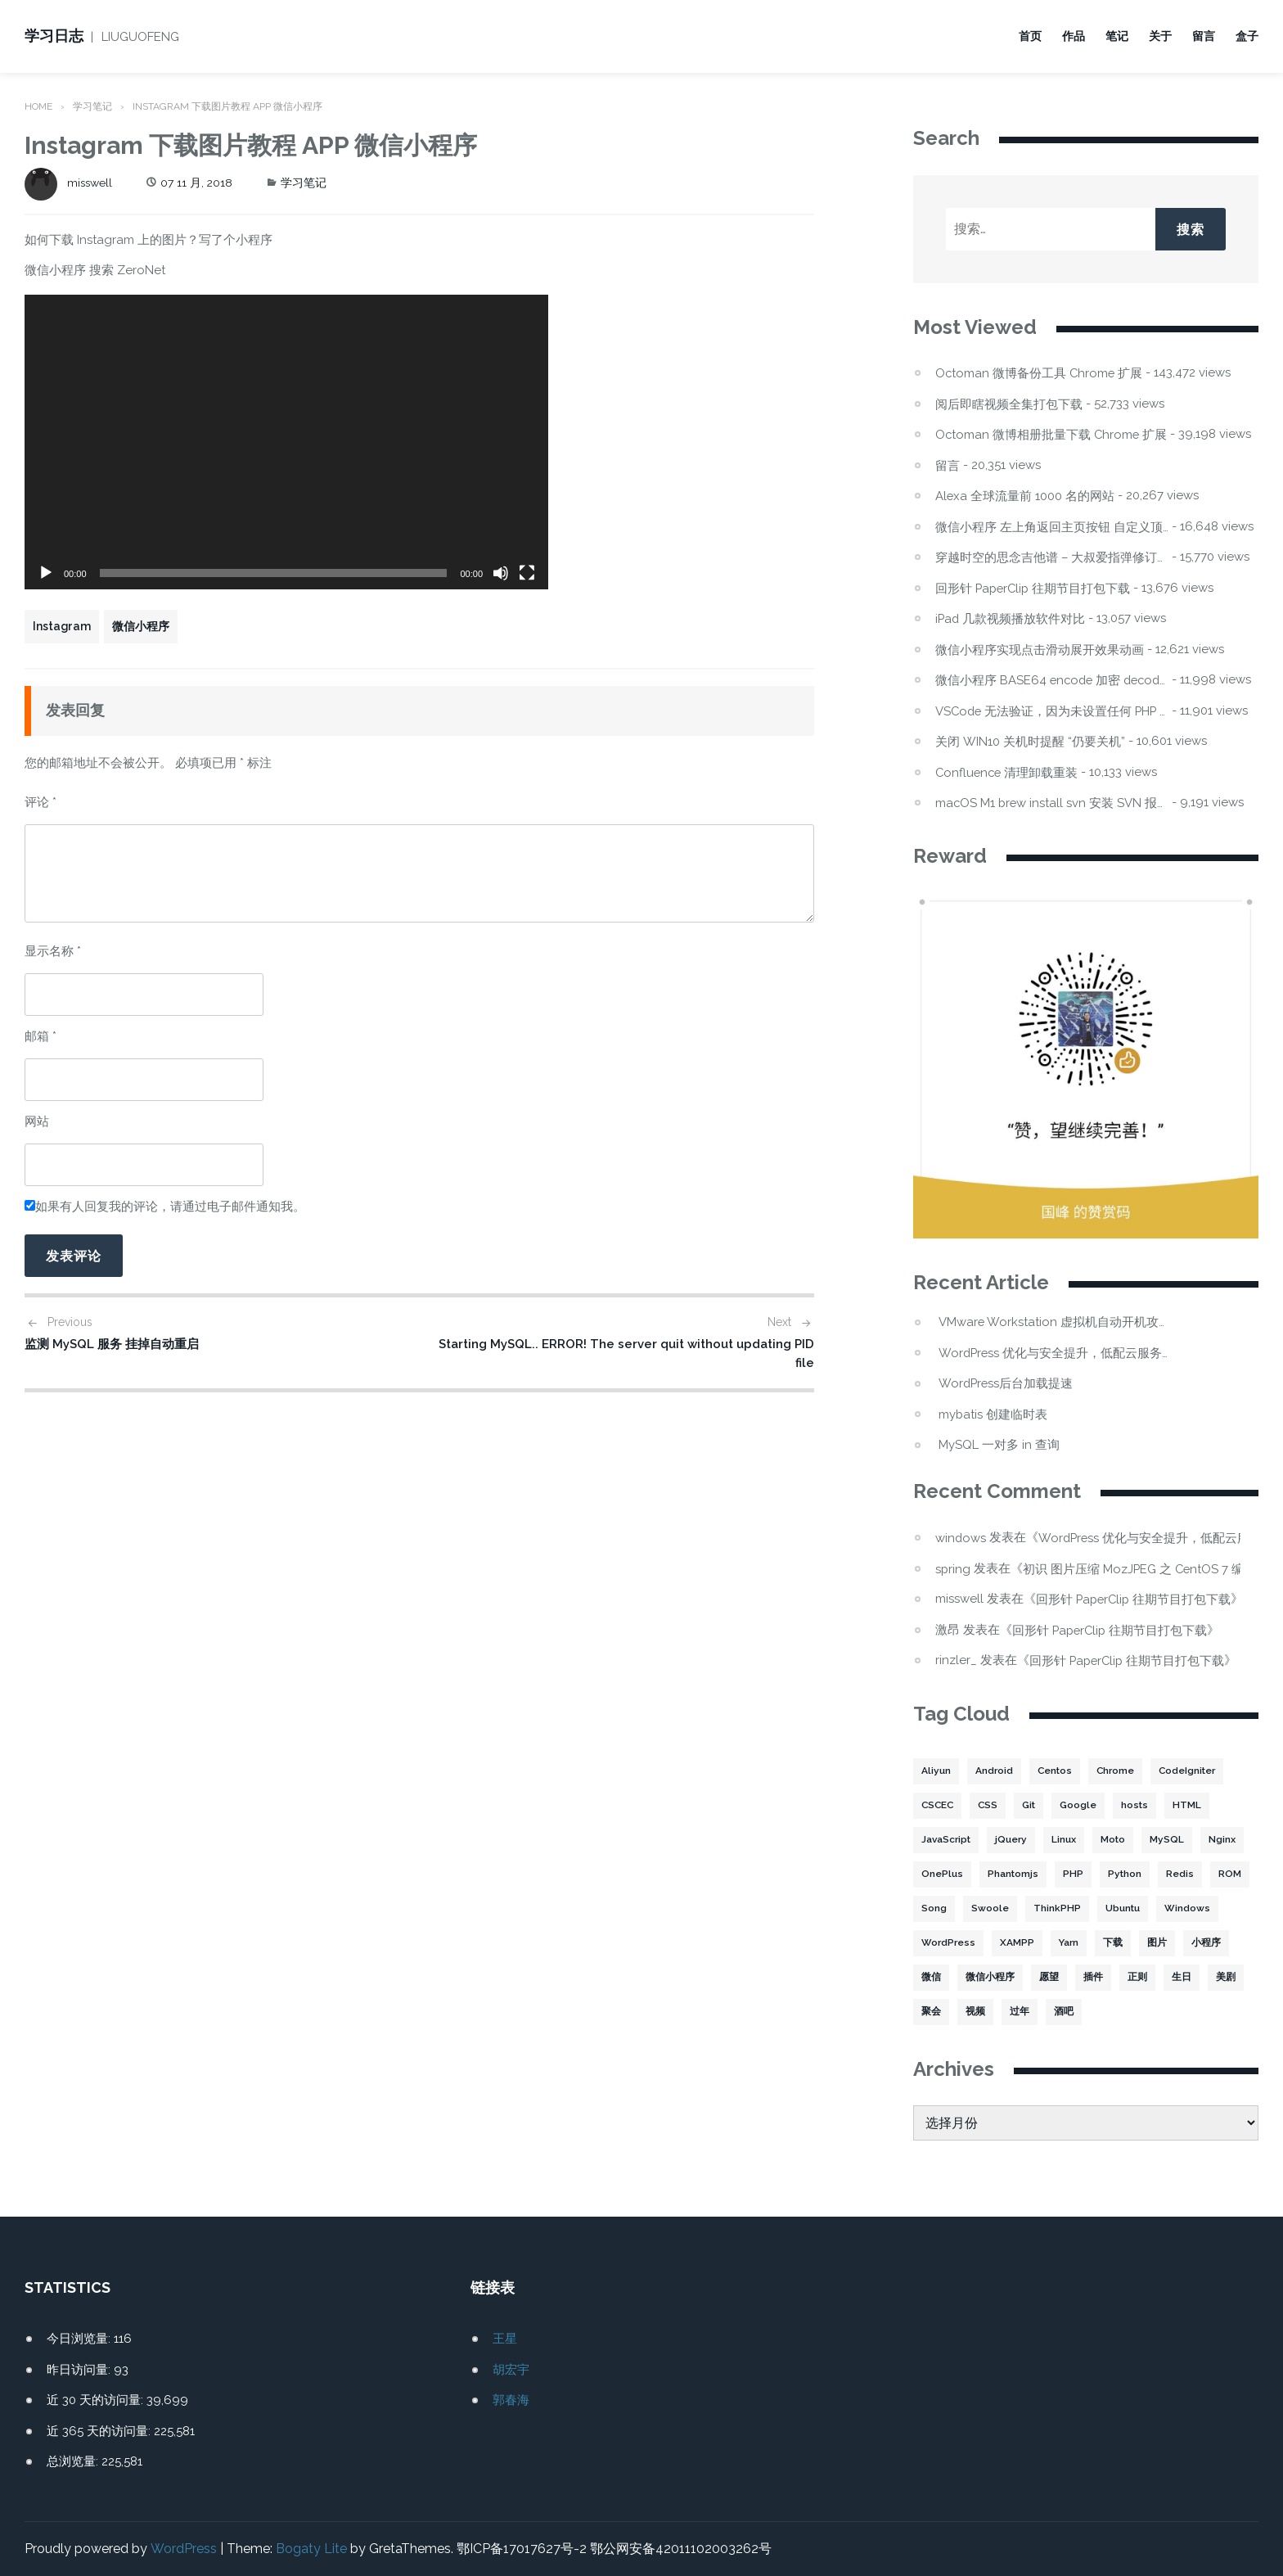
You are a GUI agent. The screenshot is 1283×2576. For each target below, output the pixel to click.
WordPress (183, 2548)
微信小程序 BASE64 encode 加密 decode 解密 (1051, 680)
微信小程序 (140, 626)
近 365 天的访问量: (100, 2430)
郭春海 (511, 2400)
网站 (37, 1120)
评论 (40, 801)
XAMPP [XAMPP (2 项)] (1015, 1943)
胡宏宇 (511, 2369)
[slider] (274, 573)
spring (953, 1567)
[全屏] (527, 573)
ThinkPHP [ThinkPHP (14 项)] (1057, 1909)
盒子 (1247, 36)
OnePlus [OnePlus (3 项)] (941, 1874)
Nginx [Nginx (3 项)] (1226, 1840)
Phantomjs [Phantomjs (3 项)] (1012, 1874)
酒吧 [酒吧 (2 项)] (1064, 2012)
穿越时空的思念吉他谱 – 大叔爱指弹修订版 (1051, 557)
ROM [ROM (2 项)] (1230, 1874)
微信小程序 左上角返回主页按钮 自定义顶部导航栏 (1051, 527)
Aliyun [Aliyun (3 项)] (936, 1771)
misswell (69, 182)
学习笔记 (93, 106)
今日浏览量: (80, 2338)
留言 (1203, 36)
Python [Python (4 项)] (1125, 1874)
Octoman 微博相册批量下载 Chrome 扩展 (1051, 434)
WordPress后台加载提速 (1007, 1384)
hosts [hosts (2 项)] (1139, 1805)
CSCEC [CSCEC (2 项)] (938, 1805)
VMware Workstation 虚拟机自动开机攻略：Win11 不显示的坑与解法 (1055, 1322)
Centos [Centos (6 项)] (1056, 1771)
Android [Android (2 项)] (994, 1771)
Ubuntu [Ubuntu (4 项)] (1123, 1909)
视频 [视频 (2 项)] (975, 2012)
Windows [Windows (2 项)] (1188, 1909)
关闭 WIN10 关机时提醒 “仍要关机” (1030, 741)
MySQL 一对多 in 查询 (999, 1445)
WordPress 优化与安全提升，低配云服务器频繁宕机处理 (1055, 1353)
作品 (1073, 36)
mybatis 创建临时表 (993, 1414)
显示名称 (53, 950)
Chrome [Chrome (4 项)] (1117, 1771)
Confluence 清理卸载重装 (1008, 772)
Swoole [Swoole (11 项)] (990, 1909)
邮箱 (40, 1035)
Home (39, 106)
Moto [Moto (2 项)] (1116, 1840)
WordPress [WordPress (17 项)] (947, 1943)
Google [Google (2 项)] (1083, 1805)
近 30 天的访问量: (96, 2400)
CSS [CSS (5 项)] (990, 1805)
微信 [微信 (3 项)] (931, 1977)
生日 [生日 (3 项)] (1181, 1977)
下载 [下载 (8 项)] (1112, 1943)
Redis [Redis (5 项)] (1181, 1874)
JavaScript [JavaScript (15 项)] (947, 1840)
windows (961, 1537)
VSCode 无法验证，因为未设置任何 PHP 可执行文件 (1051, 711)
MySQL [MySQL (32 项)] (1171, 1840)
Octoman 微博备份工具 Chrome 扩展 (1040, 373)
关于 (1160, 36)
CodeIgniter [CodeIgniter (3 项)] (1190, 1771)
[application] (286, 442)
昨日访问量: (80, 2369)
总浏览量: (74, 2461)
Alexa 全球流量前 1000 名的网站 (1025, 495)
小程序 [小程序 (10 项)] (1205, 1943)
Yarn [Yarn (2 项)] (1067, 1943)
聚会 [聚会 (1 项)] (931, 2012)
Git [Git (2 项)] (1032, 1805)
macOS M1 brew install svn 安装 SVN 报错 (1051, 802)
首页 (1030, 36)
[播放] (46, 573)
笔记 (1116, 36)
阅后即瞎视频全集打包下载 (1009, 404)
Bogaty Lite (310, 2548)
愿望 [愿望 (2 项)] (1049, 1977)
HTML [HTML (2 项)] (1191, 1805)
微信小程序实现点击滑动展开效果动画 (1039, 649)
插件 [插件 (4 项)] (1093, 1977)
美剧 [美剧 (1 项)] (1226, 1977)
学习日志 (54, 35)
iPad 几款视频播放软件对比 (1011, 618)
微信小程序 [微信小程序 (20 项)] (990, 1977)
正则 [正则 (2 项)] (1137, 1977)
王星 (505, 2338)
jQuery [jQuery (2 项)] (1013, 1840)
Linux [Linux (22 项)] (1066, 1840)
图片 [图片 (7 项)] (1156, 1943)
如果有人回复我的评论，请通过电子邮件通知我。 (165, 1205)
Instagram (62, 626)
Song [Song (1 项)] (934, 1909)
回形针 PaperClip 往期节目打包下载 (1034, 588)
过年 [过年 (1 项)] (1019, 2012)
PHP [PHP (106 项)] (1073, 1874)
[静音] (501, 573)
